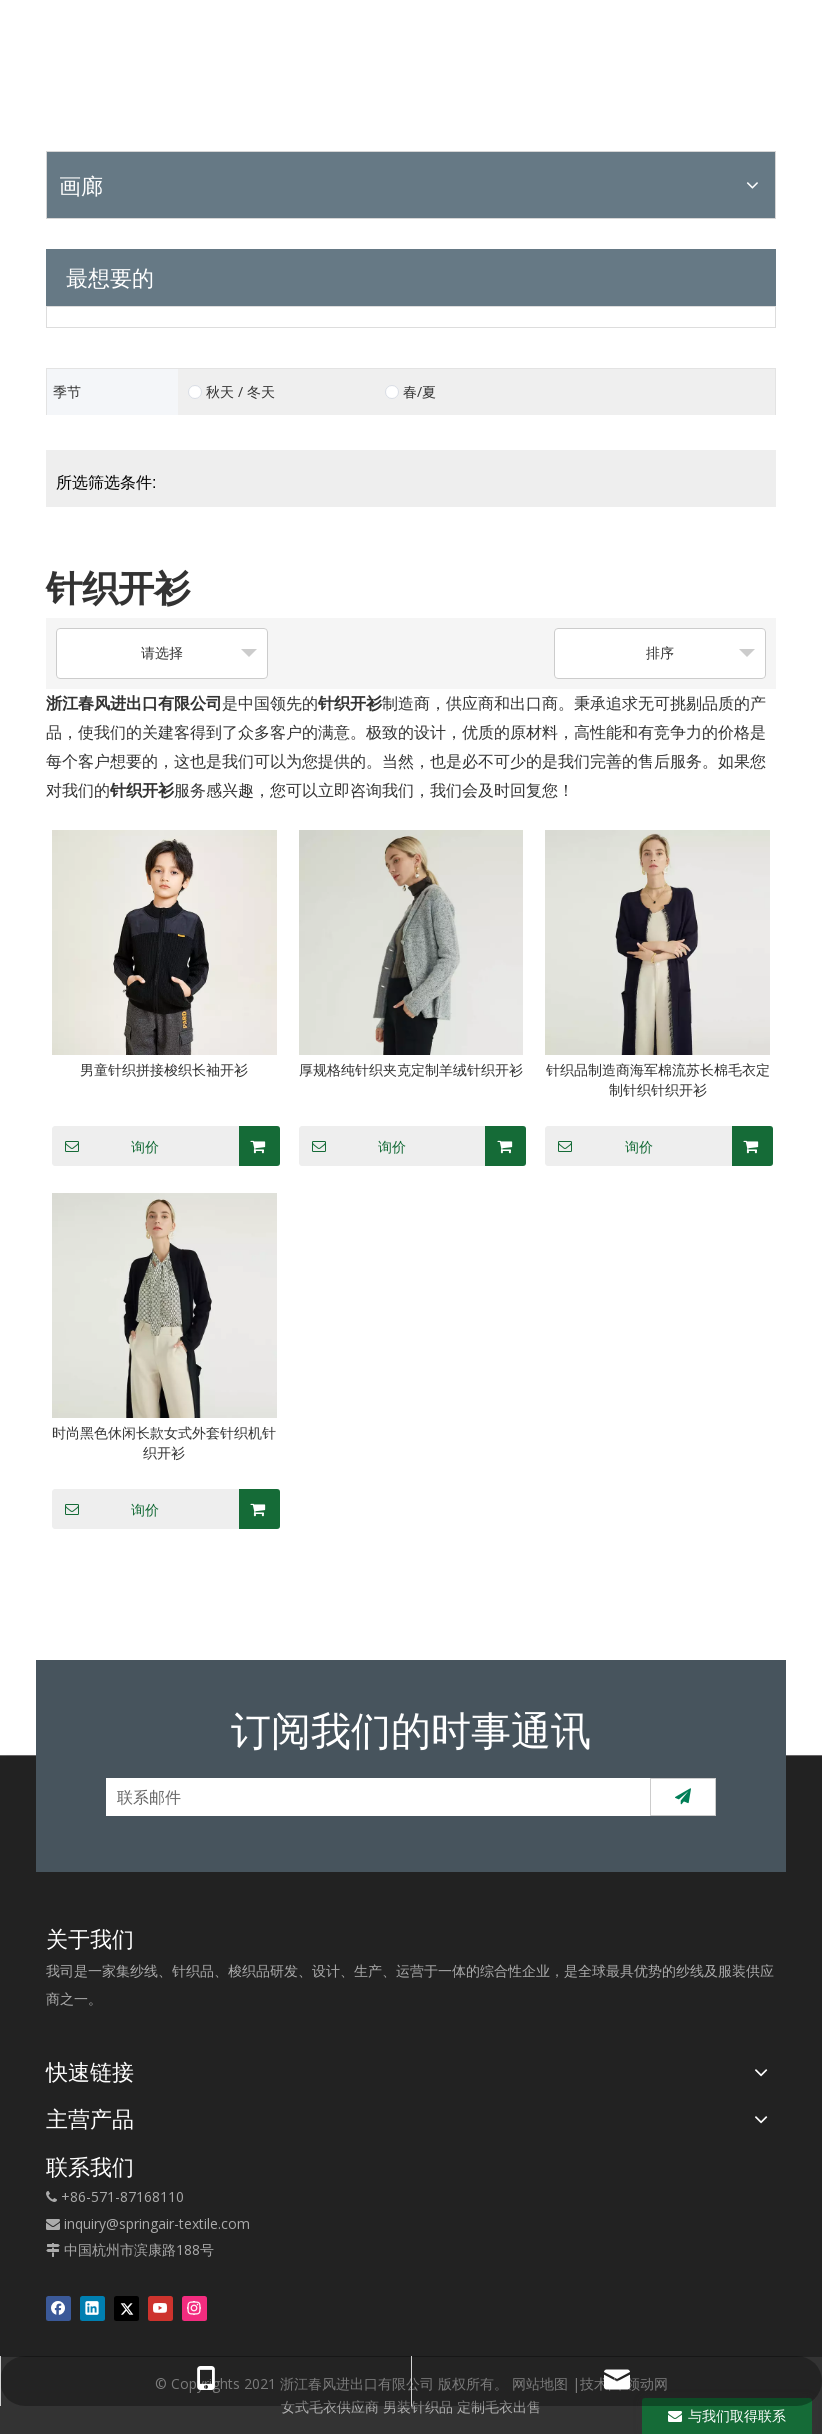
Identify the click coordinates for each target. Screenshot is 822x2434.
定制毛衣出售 (499, 2406)
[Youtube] (160, 2308)
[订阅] (683, 1797)
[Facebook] (58, 2308)
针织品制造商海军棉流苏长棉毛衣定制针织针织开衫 (658, 1079)
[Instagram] (194, 2308)
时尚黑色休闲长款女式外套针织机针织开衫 (164, 1442)
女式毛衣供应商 (330, 2406)
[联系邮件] (374, 1797)
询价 (105, 1146)
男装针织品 (418, 2406)
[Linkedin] (92, 2308)
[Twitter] (126, 2308)
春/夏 (419, 392)
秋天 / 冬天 (240, 392)
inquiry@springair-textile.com (157, 2223)
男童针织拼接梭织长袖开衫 (164, 1069)
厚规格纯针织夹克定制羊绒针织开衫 (411, 1069)
